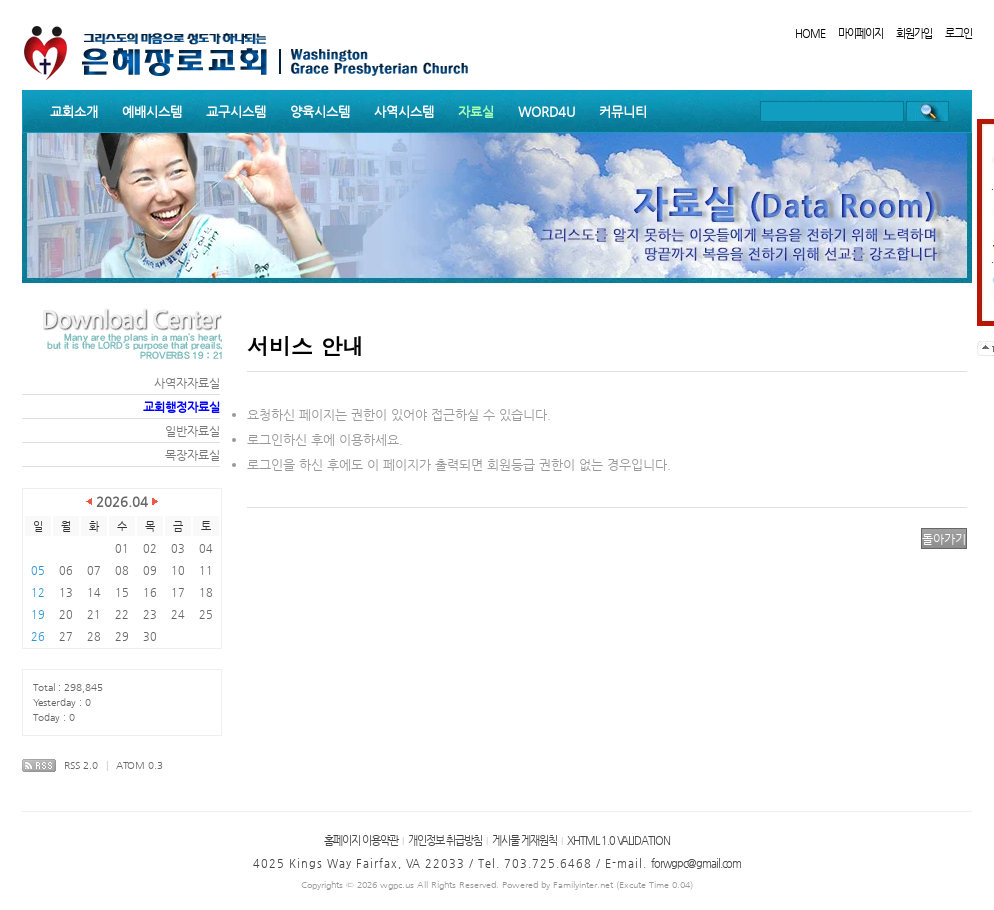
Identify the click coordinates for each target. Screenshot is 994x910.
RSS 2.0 (81, 765)
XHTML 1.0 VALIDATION (618, 840)
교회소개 (74, 111)
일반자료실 (192, 431)
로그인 (958, 33)
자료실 (476, 111)
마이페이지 (860, 33)
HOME (810, 33)
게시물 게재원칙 (524, 840)
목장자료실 (192, 455)
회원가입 (914, 33)
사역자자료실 (187, 383)
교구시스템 (236, 111)
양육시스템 (320, 111)
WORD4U (546, 111)
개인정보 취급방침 (445, 840)
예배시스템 (152, 111)
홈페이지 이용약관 (361, 840)
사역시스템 (404, 111)
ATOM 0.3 (139, 765)
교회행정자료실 (181, 407)
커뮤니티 (623, 111)
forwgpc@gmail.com (696, 863)
